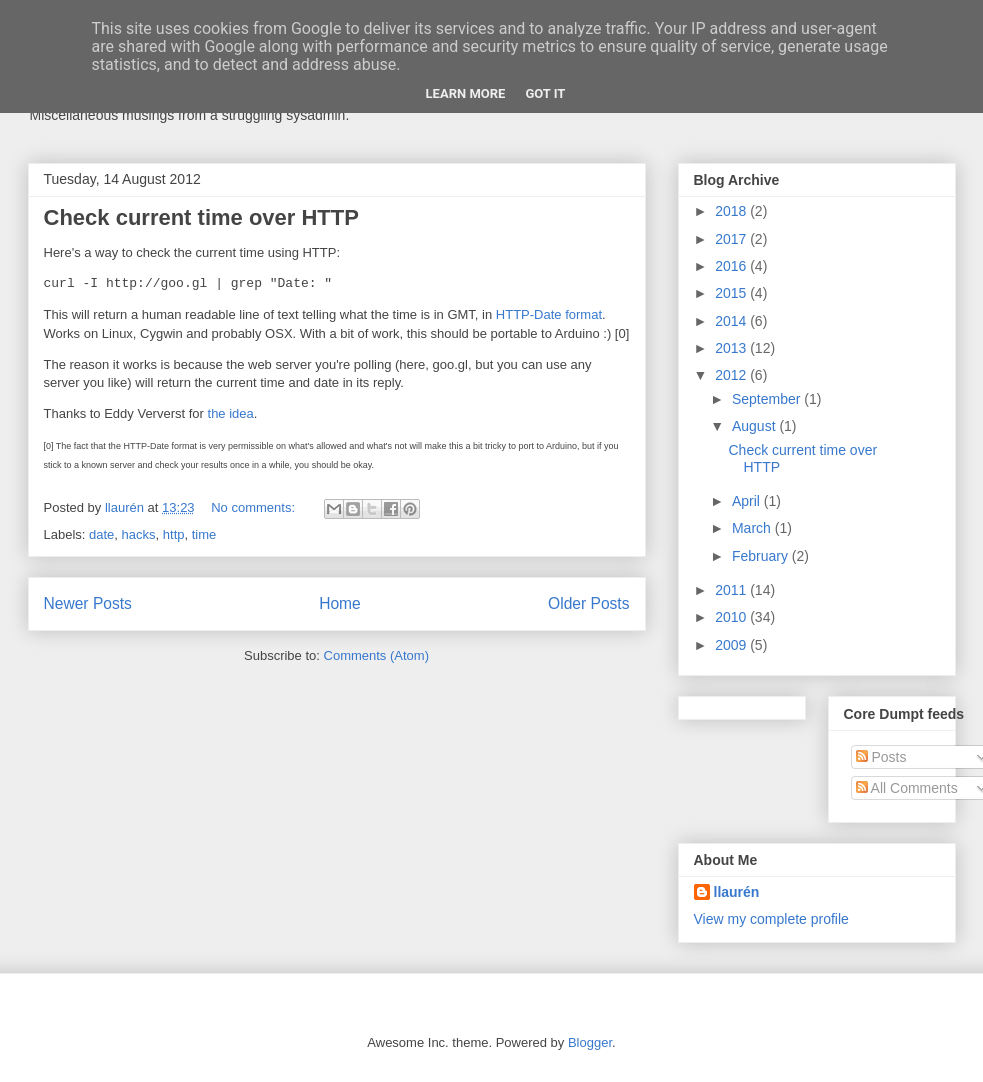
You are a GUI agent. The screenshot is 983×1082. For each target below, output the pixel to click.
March (753, 528)
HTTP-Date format (549, 314)
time (204, 534)
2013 (732, 348)
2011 (732, 590)
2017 (732, 239)
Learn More (466, 93)
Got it (545, 93)
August (755, 426)
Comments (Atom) (376, 655)
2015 (732, 293)
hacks (139, 534)
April (748, 501)
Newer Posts (88, 603)
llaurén (737, 892)
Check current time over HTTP (201, 217)
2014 (732, 321)
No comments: (254, 507)
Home (340, 603)
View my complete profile (771, 919)
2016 (732, 266)
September (768, 399)
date (101, 534)
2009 (732, 645)
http (174, 534)
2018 (732, 211)
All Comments (907, 788)
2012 (732, 375)
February (762, 556)
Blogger (590, 1042)
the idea (231, 413)
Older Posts (588, 603)
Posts (881, 757)
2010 (732, 617)
